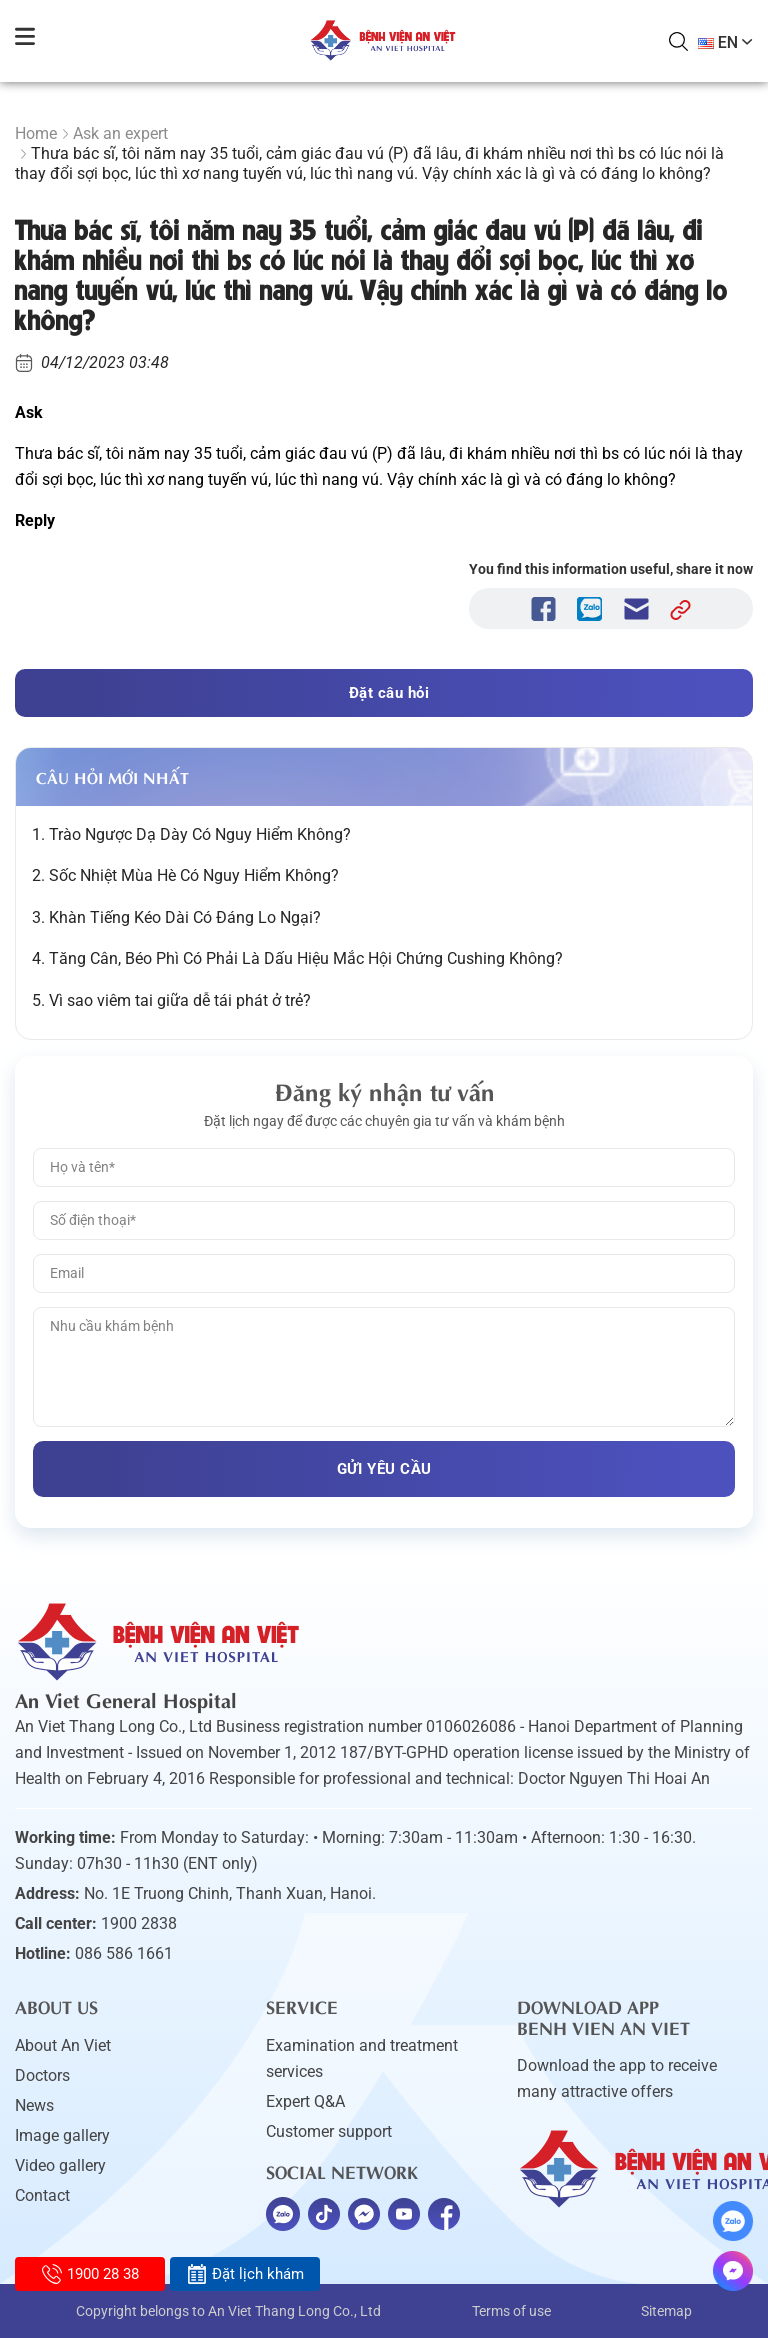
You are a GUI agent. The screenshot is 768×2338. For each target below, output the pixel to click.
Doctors (42, 2075)
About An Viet (63, 2045)
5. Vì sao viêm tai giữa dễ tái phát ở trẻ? (171, 1000)
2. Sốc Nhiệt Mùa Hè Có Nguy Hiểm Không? (185, 875)
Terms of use (511, 2311)
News (34, 2105)
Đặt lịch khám (245, 2274)
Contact (42, 2195)
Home (36, 133)
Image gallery (62, 2135)
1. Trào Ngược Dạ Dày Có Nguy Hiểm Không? (191, 834)
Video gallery (60, 2165)
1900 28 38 (90, 2274)
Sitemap (666, 2311)
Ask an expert (120, 133)
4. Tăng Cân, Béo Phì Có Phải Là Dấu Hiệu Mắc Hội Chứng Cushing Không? (297, 958)
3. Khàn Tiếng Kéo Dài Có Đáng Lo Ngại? (176, 917)
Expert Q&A (305, 2101)
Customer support (329, 2131)
